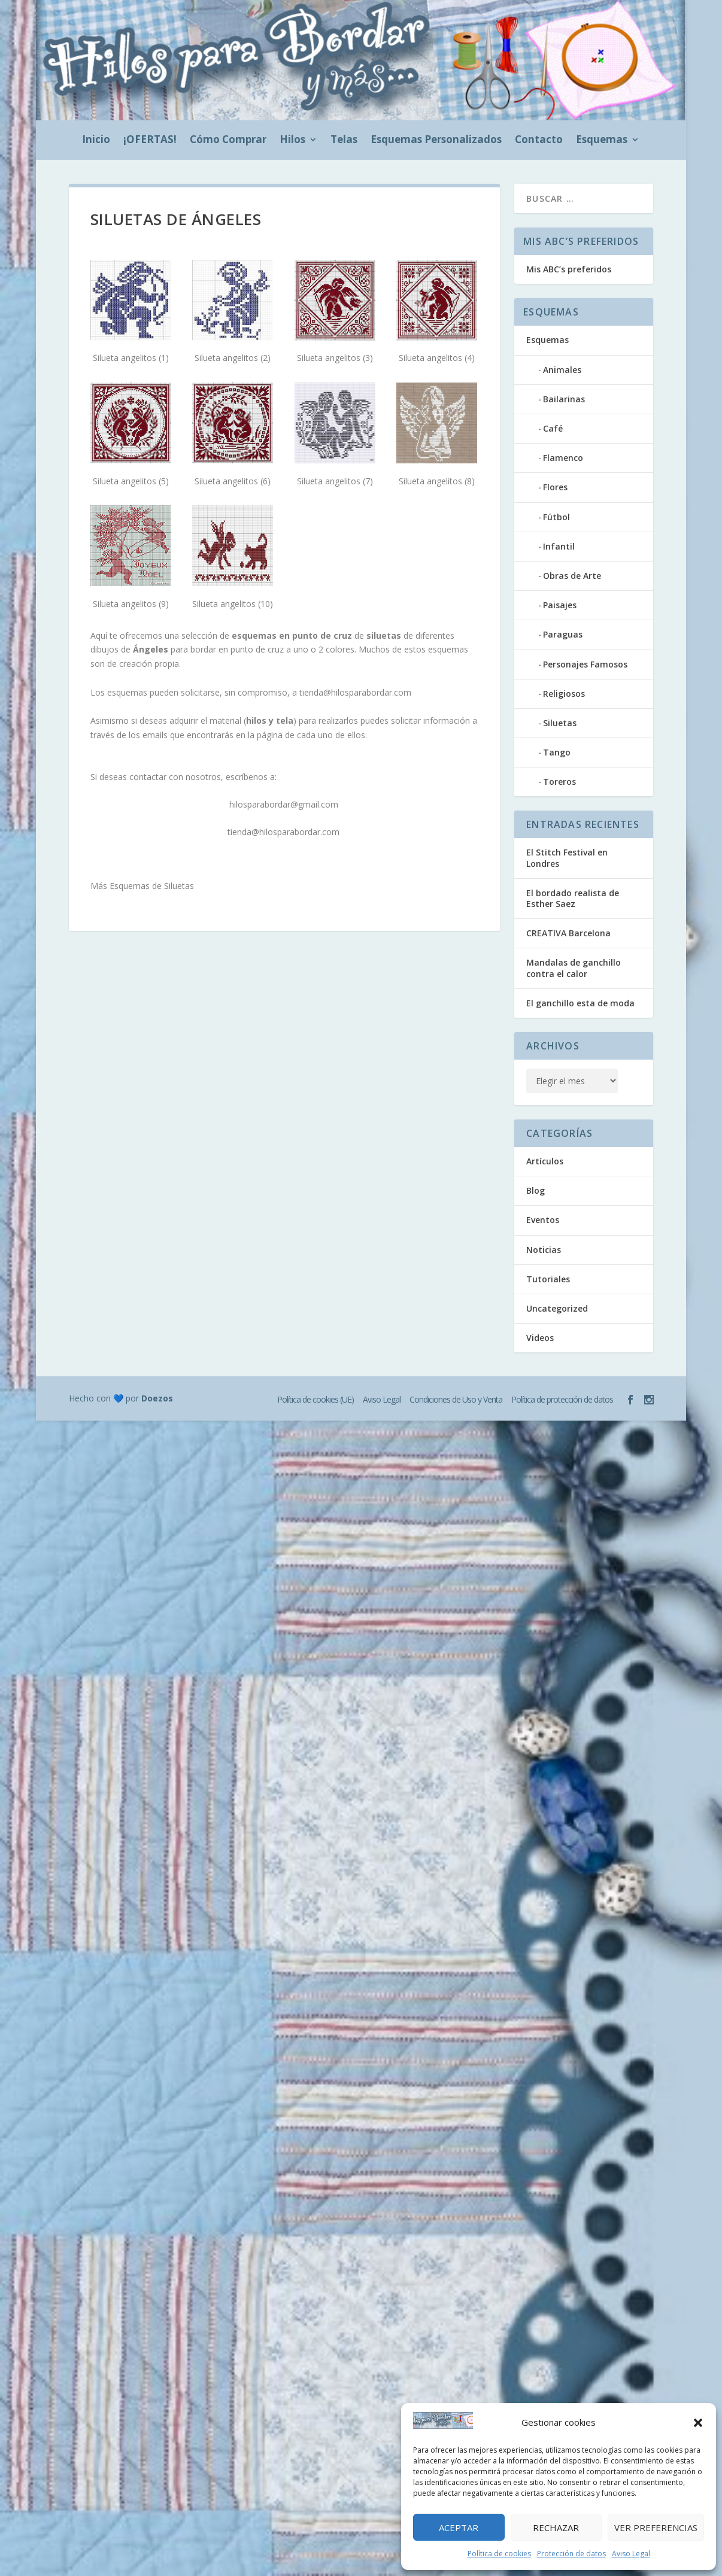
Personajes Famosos (585, 664)
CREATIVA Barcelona (568, 933)
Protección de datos (571, 2553)
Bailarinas (564, 399)
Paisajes (560, 605)
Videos (540, 1337)
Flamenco (563, 457)
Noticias (543, 1249)
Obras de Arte (572, 575)
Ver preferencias (655, 2527)
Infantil (559, 546)
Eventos (542, 1219)
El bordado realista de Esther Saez (572, 898)
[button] (698, 2423)
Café (553, 428)
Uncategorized (557, 1308)
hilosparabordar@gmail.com (283, 804)
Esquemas (601, 140)
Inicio (96, 140)
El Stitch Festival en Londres (567, 857)
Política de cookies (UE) (315, 1399)
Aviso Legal (631, 2553)
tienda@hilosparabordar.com (355, 692)
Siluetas (560, 723)
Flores (555, 487)
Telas (343, 140)
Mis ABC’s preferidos (568, 269)
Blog (535, 1190)
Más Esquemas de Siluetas (142, 885)
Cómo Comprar (228, 140)
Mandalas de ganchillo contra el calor (573, 968)
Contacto (539, 140)
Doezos (157, 1398)
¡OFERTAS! (150, 140)
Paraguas (563, 634)
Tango (557, 752)
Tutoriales (548, 1279)
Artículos (544, 1161)
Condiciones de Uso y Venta (455, 1399)
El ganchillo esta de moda (580, 1003)
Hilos (292, 140)
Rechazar (556, 2527)
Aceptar (458, 2527)
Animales (562, 369)
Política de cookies (499, 2553)
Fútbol (556, 517)
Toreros (559, 781)
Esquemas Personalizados (436, 140)
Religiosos (564, 693)
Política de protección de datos (562, 1399)
